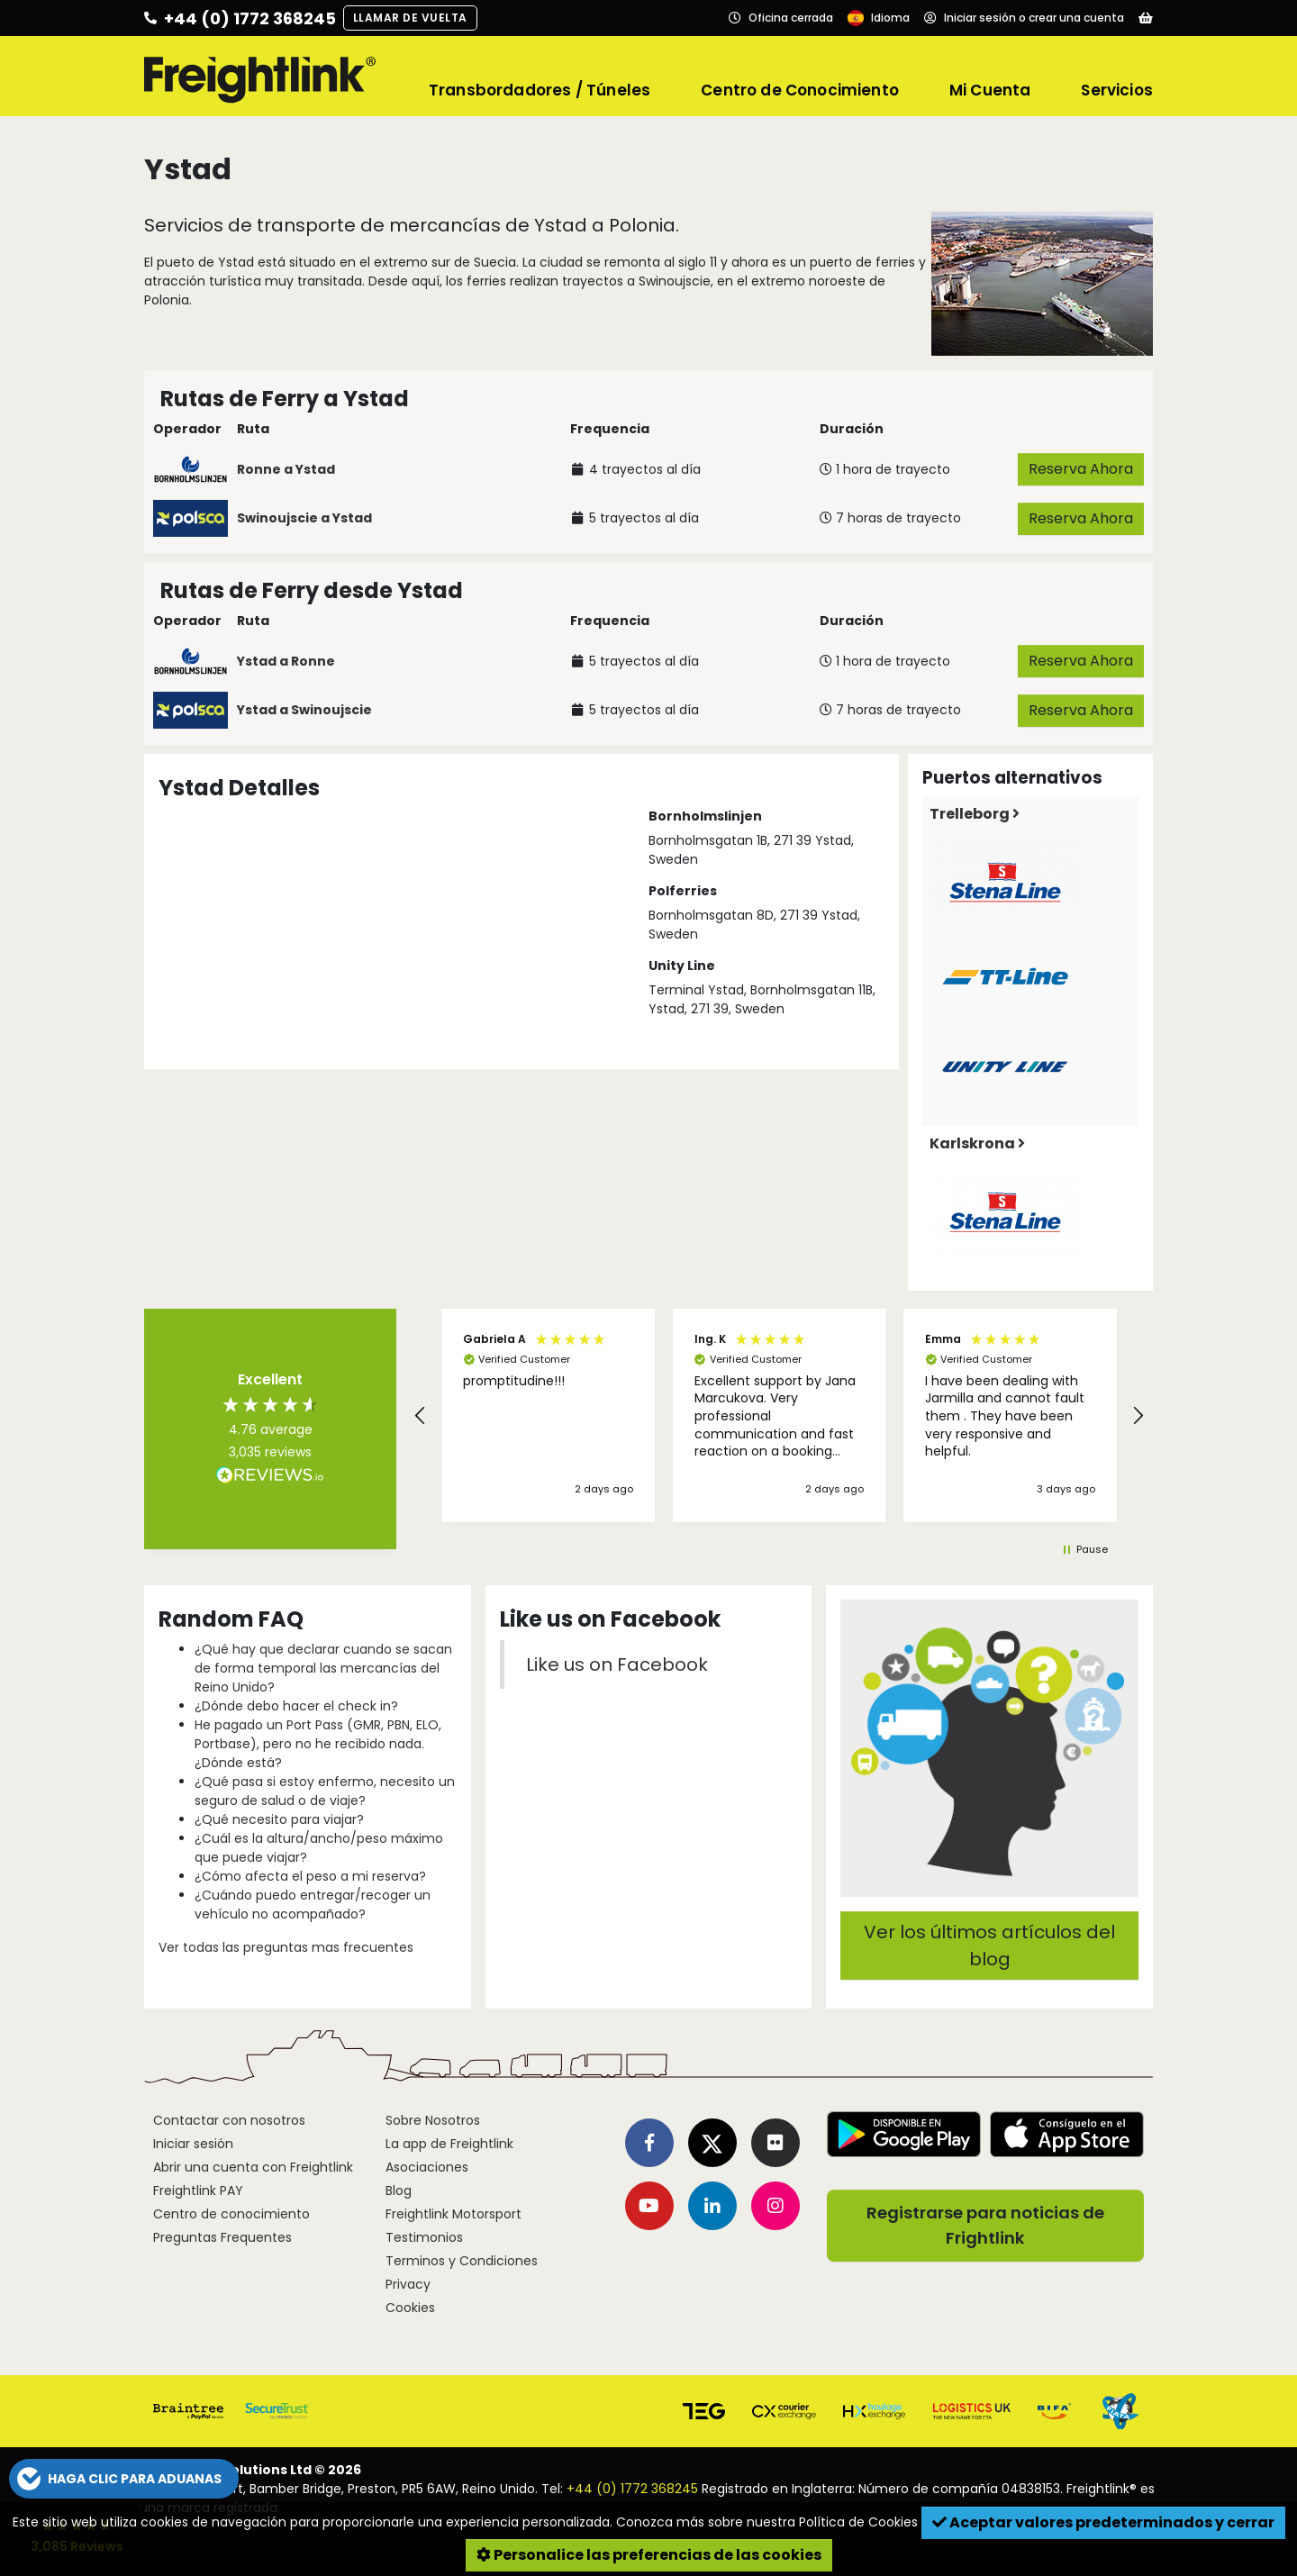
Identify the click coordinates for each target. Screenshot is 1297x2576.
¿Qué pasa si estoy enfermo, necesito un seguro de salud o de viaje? (325, 1791)
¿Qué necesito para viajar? (279, 1819)
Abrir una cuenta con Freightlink (253, 2167)
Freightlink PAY (198, 2190)
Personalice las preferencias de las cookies (648, 2554)
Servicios (1117, 90)
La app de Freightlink (449, 2144)
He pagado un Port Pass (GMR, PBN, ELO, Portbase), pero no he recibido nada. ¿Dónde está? (318, 1744)
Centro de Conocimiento (800, 90)
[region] (779, 1416)
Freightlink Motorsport (453, 2214)
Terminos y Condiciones (461, 2261)
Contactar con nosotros (229, 2120)
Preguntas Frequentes (222, 2237)
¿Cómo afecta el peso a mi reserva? (310, 1876)
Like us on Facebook (617, 1664)
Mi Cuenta (990, 90)
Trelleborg (975, 813)
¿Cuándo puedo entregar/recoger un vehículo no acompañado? (313, 1904)
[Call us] (240, 18)
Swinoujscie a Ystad (304, 518)
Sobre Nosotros (432, 2120)
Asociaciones (426, 2167)
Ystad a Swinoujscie (304, 710)
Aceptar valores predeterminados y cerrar (1103, 2522)
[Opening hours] (781, 18)
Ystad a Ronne (286, 661)
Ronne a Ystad (286, 469)
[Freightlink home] (260, 76)
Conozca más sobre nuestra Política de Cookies (767, 2522)
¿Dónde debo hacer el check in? (296, 1706)
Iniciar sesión (193, 2144)
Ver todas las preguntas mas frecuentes (286, 1947)
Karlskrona (977, 1143)
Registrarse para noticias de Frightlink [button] (985, 2225)
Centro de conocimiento (231, 2214)
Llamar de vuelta (410, 17)
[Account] (1024, 18)
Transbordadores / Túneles (539, 90)
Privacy (408, 2284)
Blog (398, 2190)
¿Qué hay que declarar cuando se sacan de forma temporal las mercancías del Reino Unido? (323, 1668)
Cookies (410, 2308)
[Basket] (1145, 18)
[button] (420, 1416)
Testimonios (424, 2237)
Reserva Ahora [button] (1081, 468)
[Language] (879, 18)
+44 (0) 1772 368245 (632, 2489)
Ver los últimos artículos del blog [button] (989, 1945)
